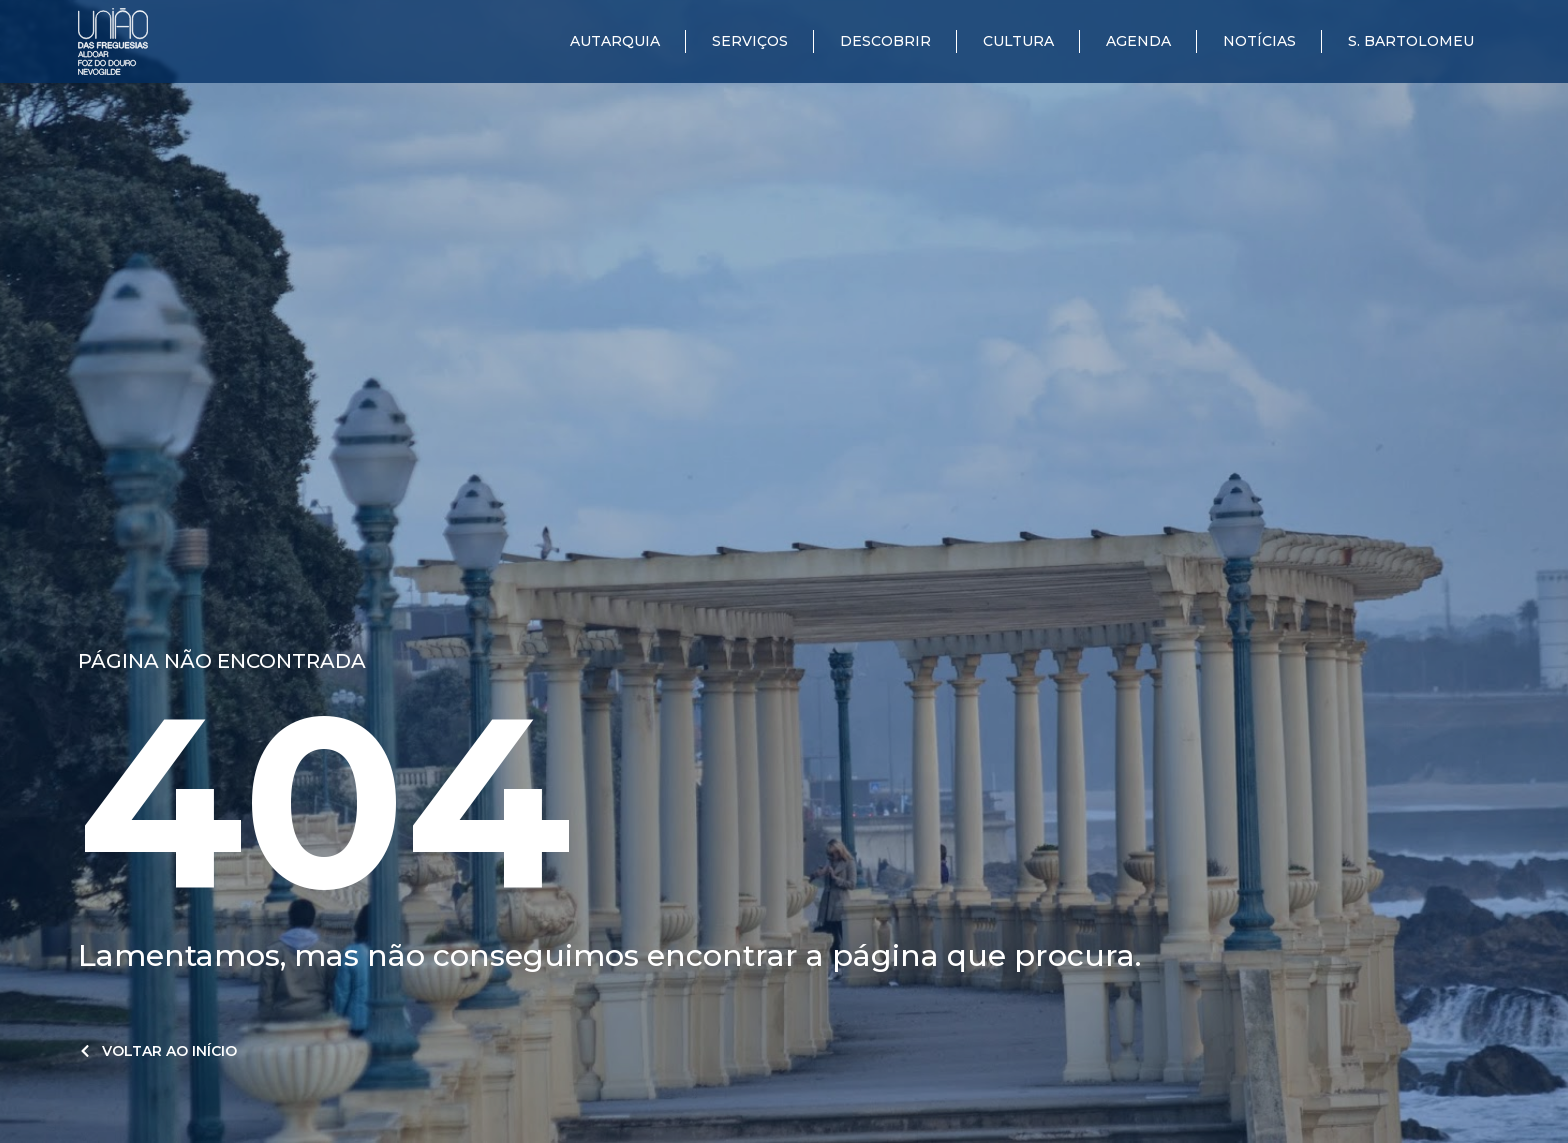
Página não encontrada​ (222, 661)
